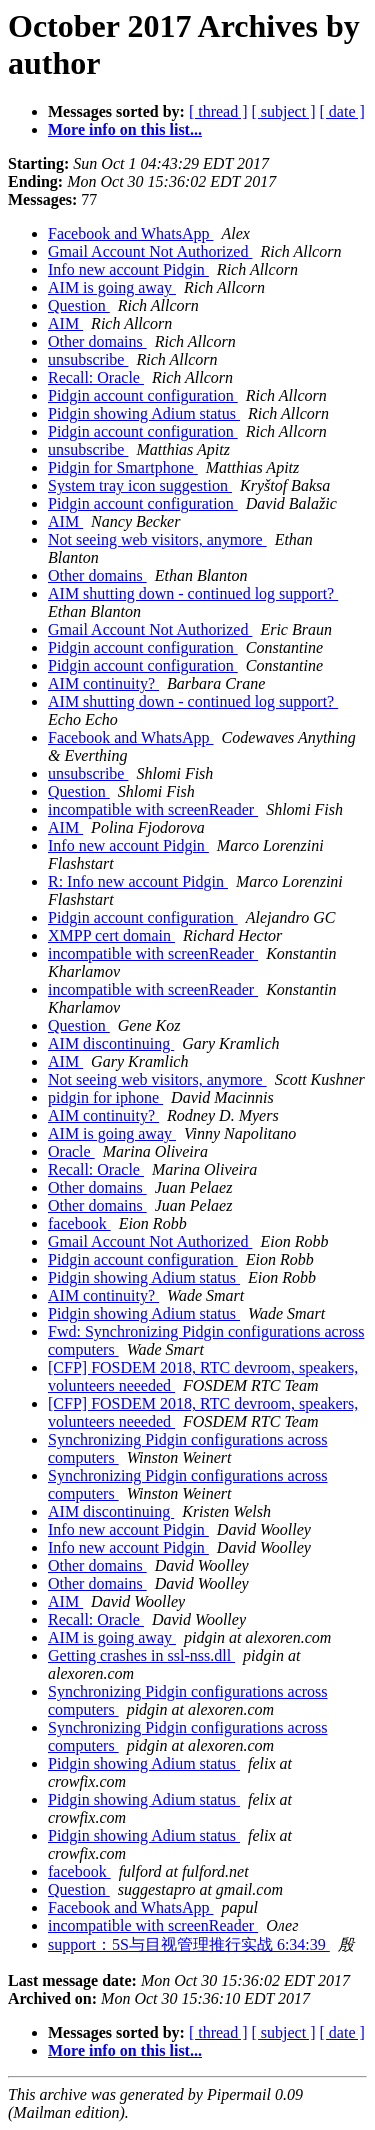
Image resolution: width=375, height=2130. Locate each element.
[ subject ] (284, 111)
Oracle (71, 1151)
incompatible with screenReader (153, 809)
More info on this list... (125, 129)
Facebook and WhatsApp (130, 233)
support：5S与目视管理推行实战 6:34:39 (189, 1944)
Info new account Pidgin (128, 269)
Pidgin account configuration (143, 395)
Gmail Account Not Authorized (150, 251)
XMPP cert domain (111, 935)
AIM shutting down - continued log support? (193, 593)
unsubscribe (88, 359)
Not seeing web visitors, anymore (157, 539)
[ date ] (342, 111)
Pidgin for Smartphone (123, 467)
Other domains (97, 341)
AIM (65, 323)
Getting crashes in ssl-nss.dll (141, 1655)
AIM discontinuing (111, 1043)
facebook (79, 1223)
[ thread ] (218, 111)
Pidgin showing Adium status (144, 413)
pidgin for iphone (105, 1097)
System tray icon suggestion (140, 485)
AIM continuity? (103, 683)
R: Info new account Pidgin (138, 881)
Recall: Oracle (96, 377)
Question (79, 305)
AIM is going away (112, 287)
